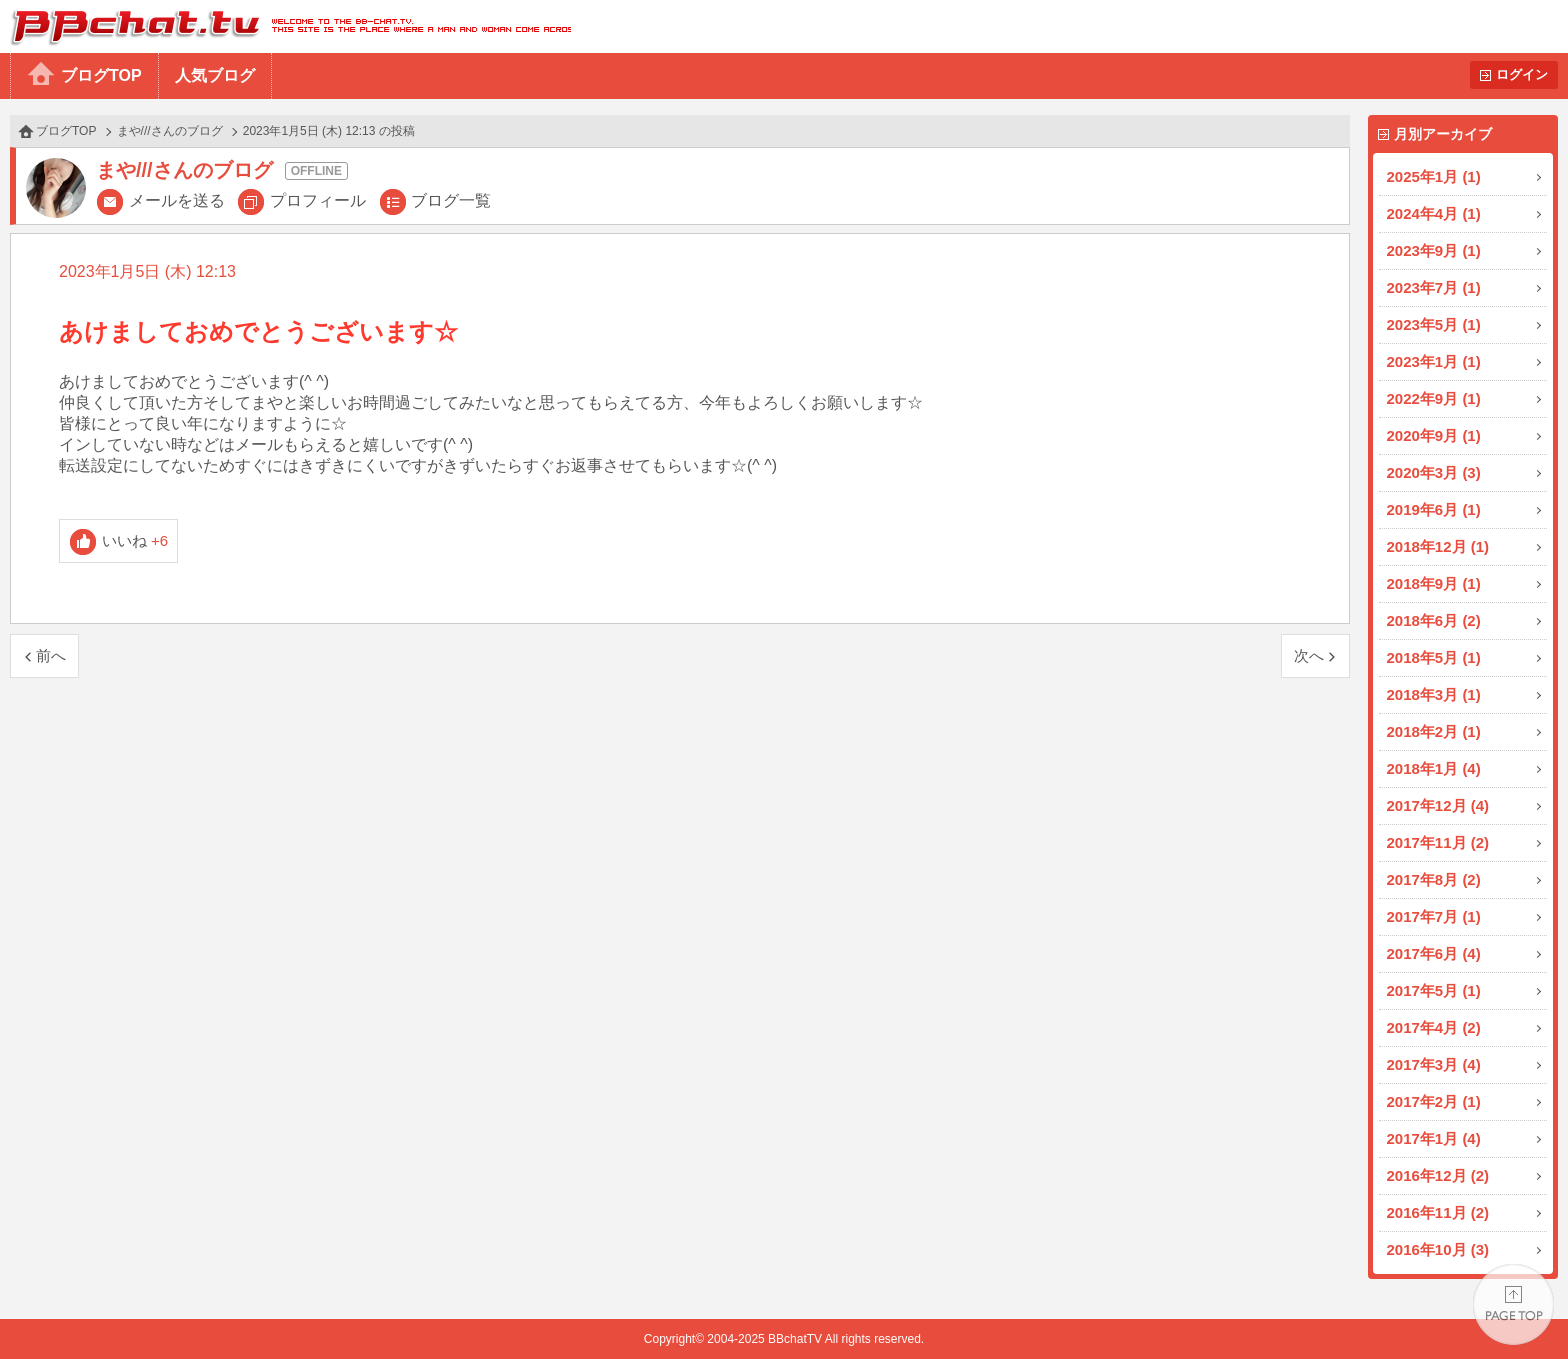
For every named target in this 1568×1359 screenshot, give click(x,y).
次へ (1309, 655)
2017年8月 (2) (1434, 879)
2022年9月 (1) (1434, 398)
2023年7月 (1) (1434, 287)
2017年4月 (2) (1434, 1027)
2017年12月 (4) (1438, 805)
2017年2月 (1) (1434, 1101)
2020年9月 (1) (1434, 435)
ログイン (1522, 74)
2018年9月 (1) (1434, 583)
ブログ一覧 (451, 200)
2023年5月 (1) (1434, 324)
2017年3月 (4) (1434, 1064)
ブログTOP (101, 75)
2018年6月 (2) (1434, 620)
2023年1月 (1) (1434, 361)
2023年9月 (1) (1434, 250)
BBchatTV (285, 26)
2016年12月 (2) (1438, 1175)
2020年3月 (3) (1434, 472)
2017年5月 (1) (1434, 990)
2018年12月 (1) (1438, 546)
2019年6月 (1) (1434, 509)
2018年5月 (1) (1434, 657)
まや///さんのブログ (170, 131)
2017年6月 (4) (1434, 953)
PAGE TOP (1513, 1304)
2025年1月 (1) (1434, 176)
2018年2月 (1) (1434, 731)
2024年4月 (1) (1434, 213)
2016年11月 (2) (1438, 1212)
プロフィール (318, 200)
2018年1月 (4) (1434, 768)
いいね (135, 540)
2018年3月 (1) (1434, 694)
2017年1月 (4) (1434, 1138)
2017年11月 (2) (1438, 842)
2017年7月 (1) (1434, 916)
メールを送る (177, 200)
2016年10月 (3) (1438, 1249)
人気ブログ (215, 75)
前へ (51, 655)
